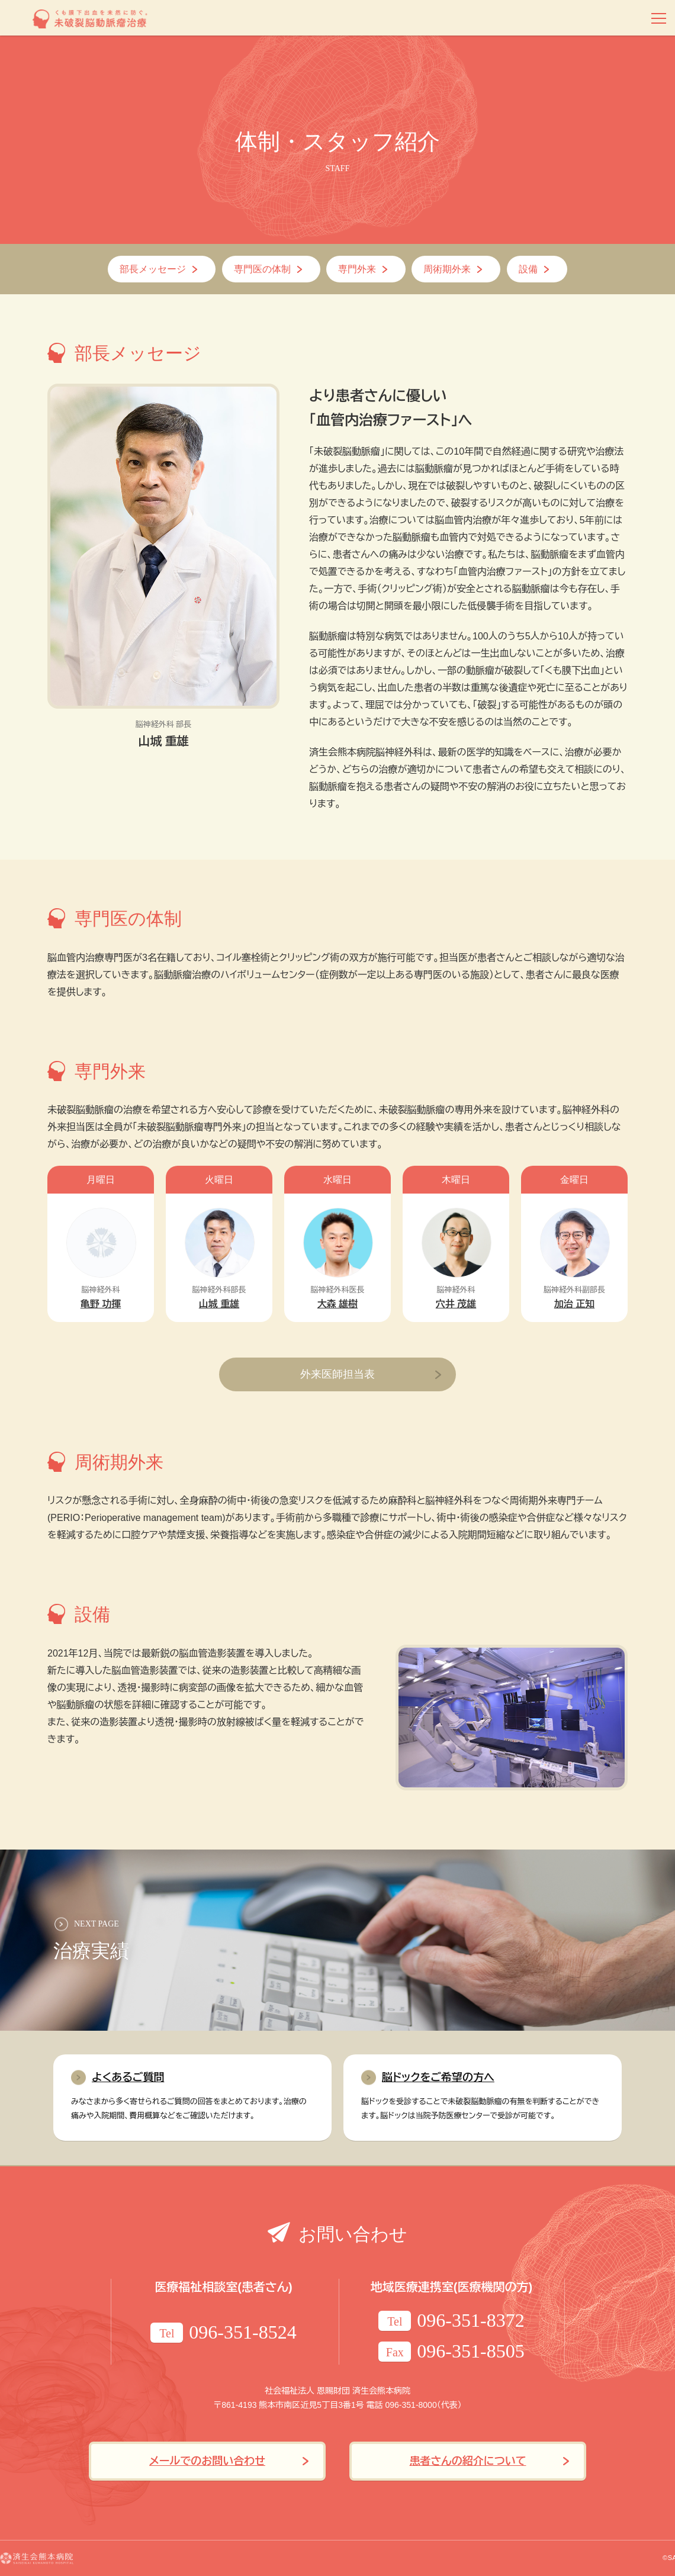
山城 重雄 (219, 1304)
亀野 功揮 (101, 1304)
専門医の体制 (262, 269)
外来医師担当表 (337, 1374)
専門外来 (357, 269)
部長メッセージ (153, 269)
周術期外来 (447, 269)
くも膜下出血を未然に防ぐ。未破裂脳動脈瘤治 (90, 18)
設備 (528, 269)
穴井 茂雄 (456, 1304)
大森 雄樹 (337, 1304)
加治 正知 (574, 1304)
